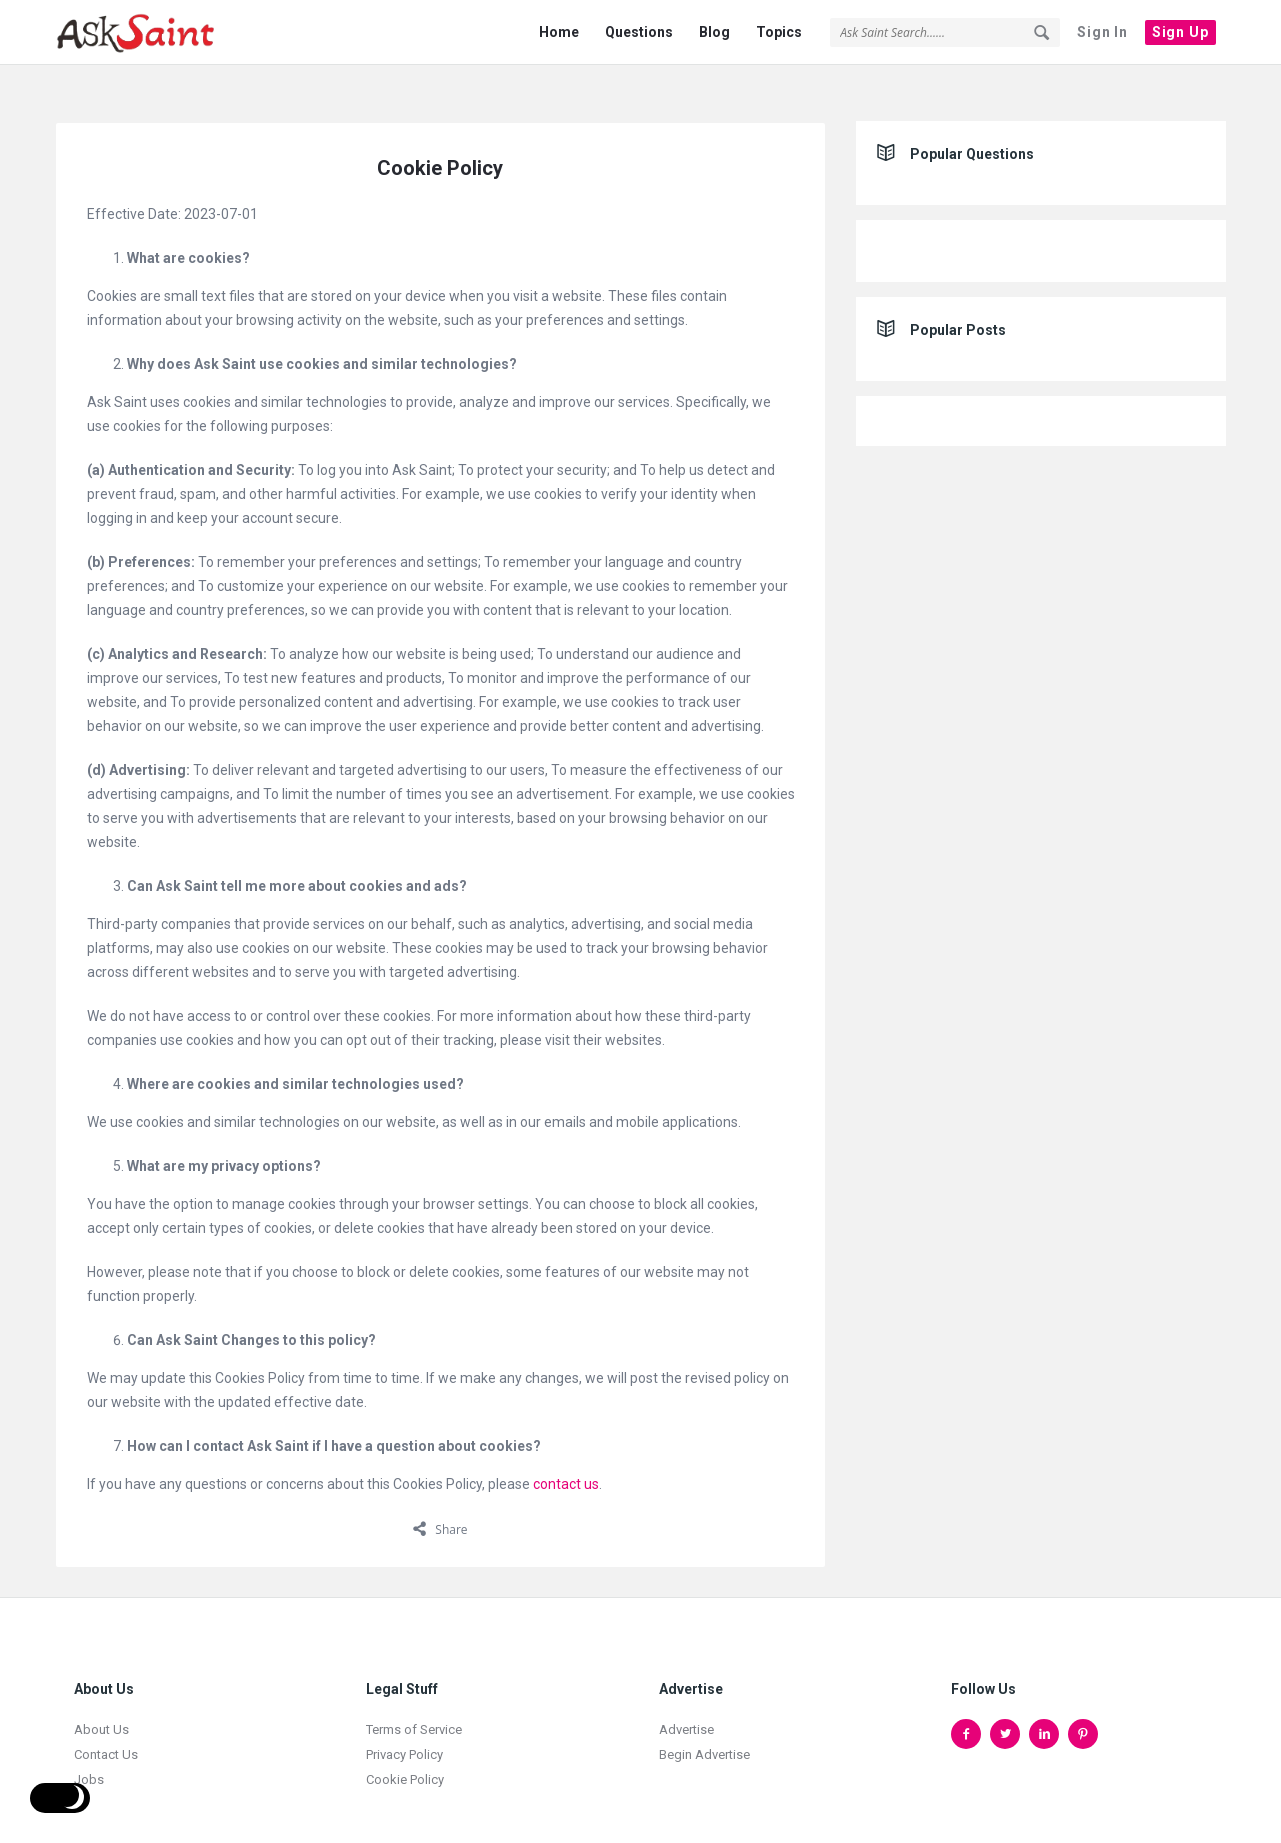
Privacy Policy (404, 1726)
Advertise (686, 1701)
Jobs (89, 1751)
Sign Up (1180, 32)
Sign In (1102, 32)
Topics (779, 32)
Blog (714, 32)
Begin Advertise (704, 1726)
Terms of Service (414, 1701)
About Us (101, 1701)
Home (559, 32)
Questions (639, 32)
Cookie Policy (405, 1751)
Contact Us (106, 1726)
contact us (566, 1456)
